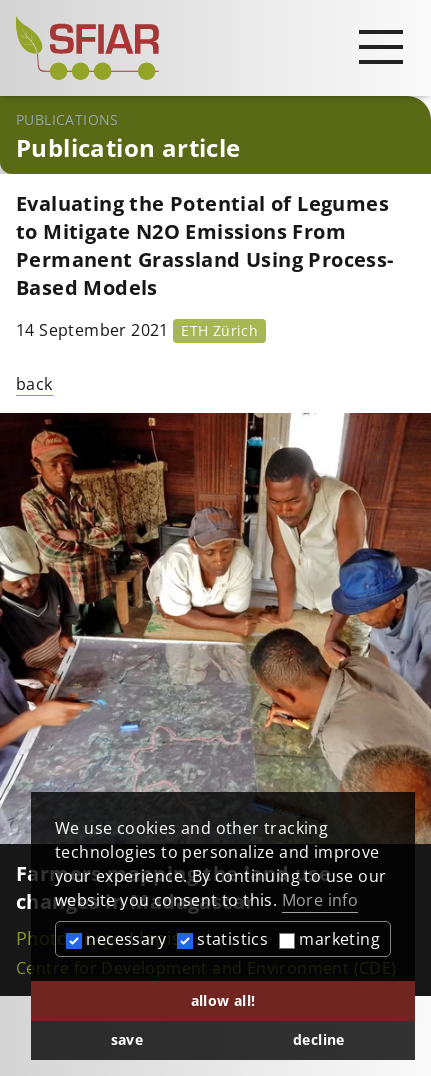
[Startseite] (215, 48)
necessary (116, 939)
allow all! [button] (223, 1000)
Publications (67, 119)
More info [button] (320, 900)
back (34, 384)
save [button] (127, 1039)
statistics (222, 939)
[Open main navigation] (381, 46)
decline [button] (319, 1039)
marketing (329, 939)
